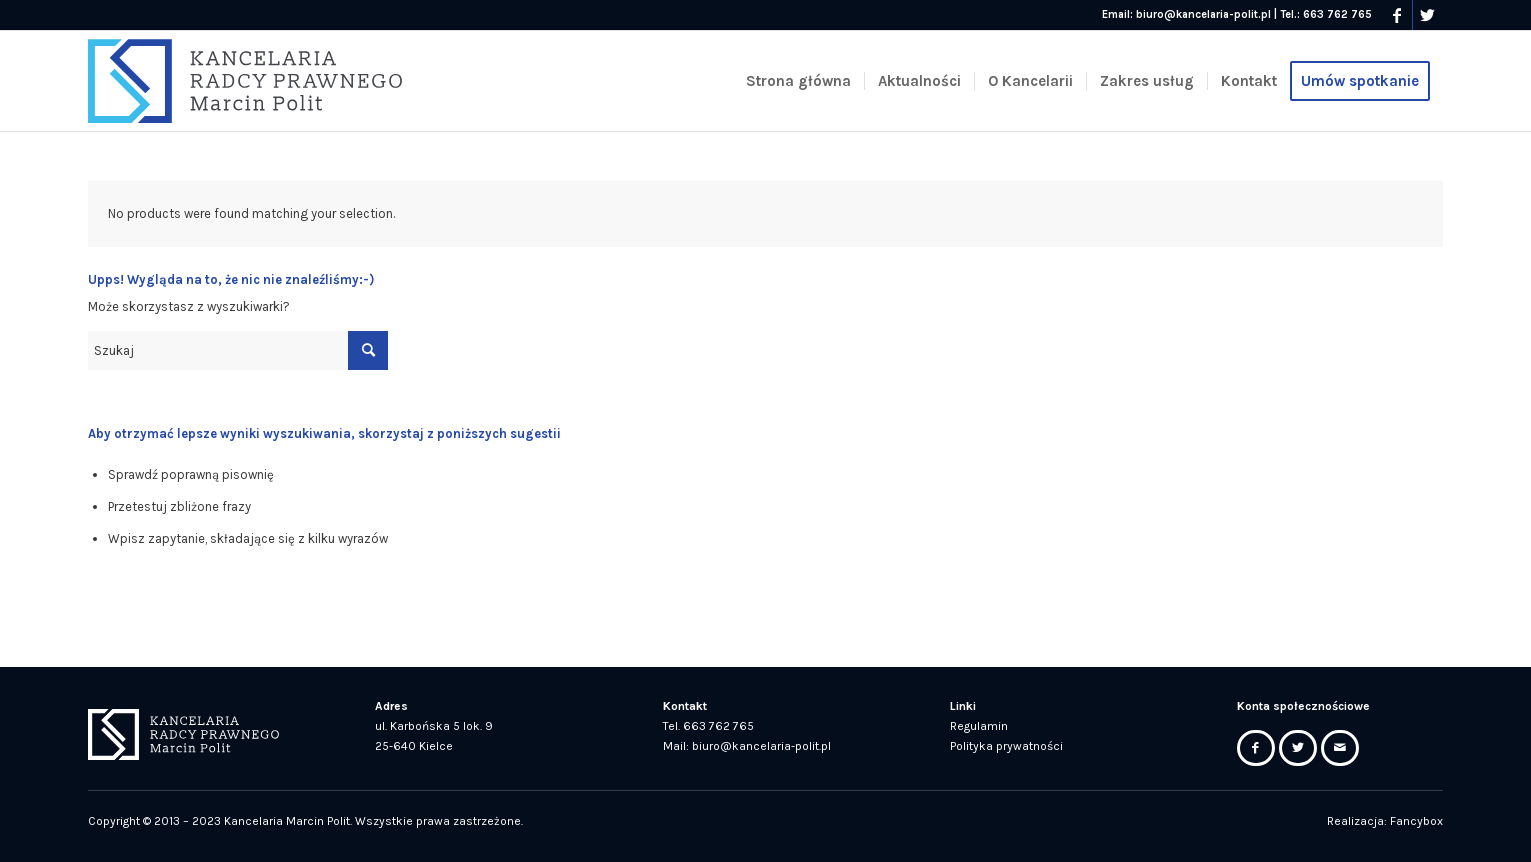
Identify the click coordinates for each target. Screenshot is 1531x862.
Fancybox (1416, 821)
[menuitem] (798, 81)
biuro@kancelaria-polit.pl (1203, 14)
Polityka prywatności (1006, 746)
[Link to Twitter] (1428, 15)
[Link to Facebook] (1397, 15)
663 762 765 (1337, 14)
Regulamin (979, 726)
